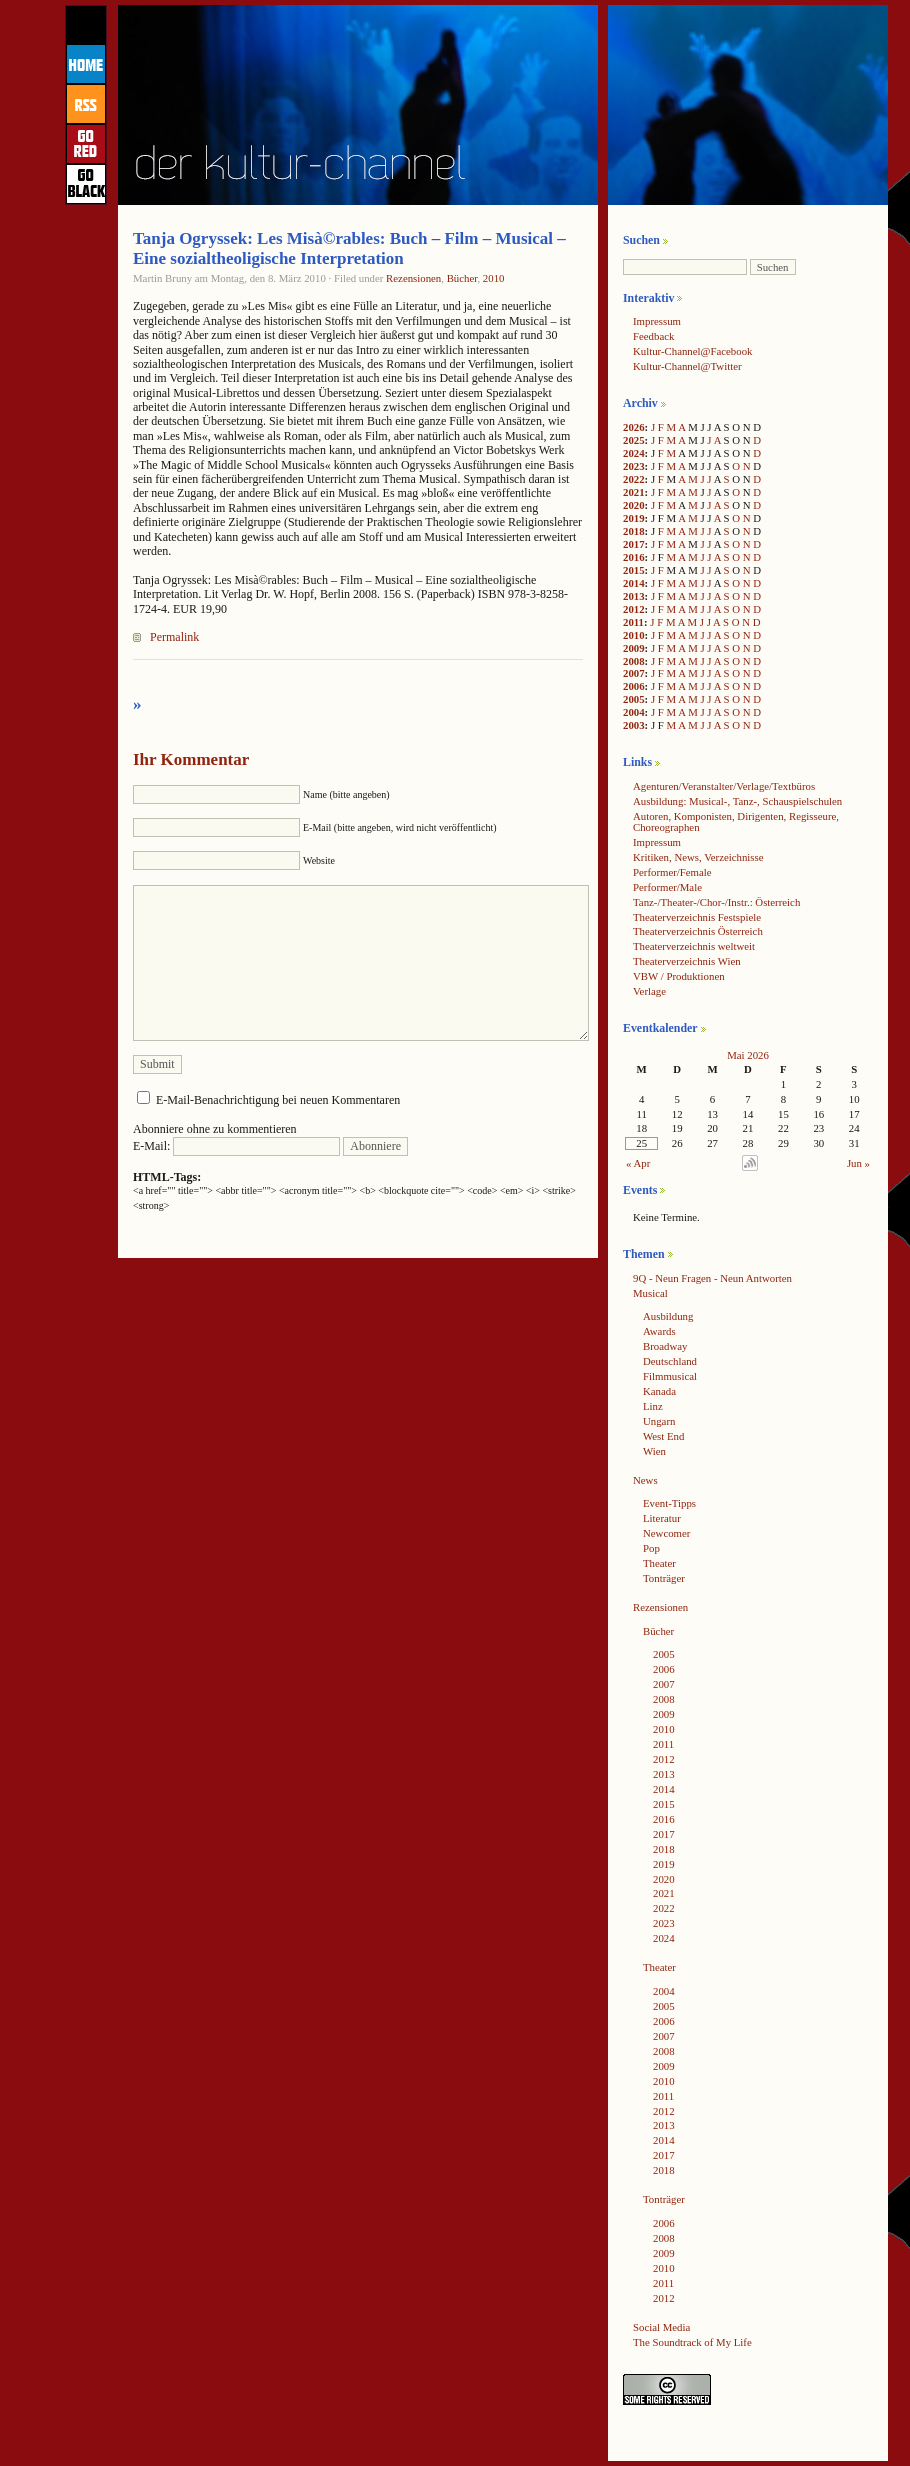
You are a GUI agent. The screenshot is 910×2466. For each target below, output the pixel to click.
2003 (634, 725)
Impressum (657, 321)
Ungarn (659, 1421)
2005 (634, 699)
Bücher (462, 278)
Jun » (858, 1163)
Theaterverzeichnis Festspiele (697, 917)
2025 (634, 440)
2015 (634, 570)
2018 (634, 531)
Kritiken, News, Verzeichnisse (698, 857)
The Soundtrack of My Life (692, 2342)
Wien (654, 1451)
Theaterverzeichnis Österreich (698, 931)
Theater (659, 1563)
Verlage (649, 991)
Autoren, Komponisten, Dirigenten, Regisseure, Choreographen (736, 821)
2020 (634, 505)
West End (663, 1436)
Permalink (174, 637)
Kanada (659, 1391)
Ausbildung (668, 1316)
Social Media (661, 2327)
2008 (634, 661)
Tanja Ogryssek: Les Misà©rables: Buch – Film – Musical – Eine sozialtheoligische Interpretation (349, 248)
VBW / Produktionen (679, 976)
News (645, 1480)
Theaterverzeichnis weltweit (694, 946)
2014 (634, 583)
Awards (659, 1331)
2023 (634, 466)
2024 (634, 453)
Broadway (665, 1346)
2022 (634, 479)
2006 (634, 686)
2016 (634, 557)
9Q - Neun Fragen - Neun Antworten (712, 1278)
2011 (633, 622)
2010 (494, 278)
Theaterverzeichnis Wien (687, 961)
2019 (634, 518)
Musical (650, 1293)
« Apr (638, 1163)
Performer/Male (667, 887)
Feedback (653, 336)
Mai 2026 (748, 1055)
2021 (634, 492)
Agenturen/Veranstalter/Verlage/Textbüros (724, 786)
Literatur (662, 1518)
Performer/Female (672, 872)
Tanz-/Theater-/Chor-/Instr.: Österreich (716, 902)
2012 (634, 609)
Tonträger (664, 1578)
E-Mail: (236, 1146)
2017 (634, 544)
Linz (653, 1406)
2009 (634, 648)
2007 (634, 673)
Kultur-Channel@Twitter (687, 366)
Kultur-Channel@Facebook (692, 351)
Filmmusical (670, 1376)
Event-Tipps (669, 1503)
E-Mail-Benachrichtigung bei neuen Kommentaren (278, 1100)
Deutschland (670, 1361)
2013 (634, 596)
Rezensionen (413, 278)
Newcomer (666, 1533)
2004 (634, 712)
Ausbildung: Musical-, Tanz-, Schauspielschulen (737, 801)
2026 (634, 427)
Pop (651, 1548)
